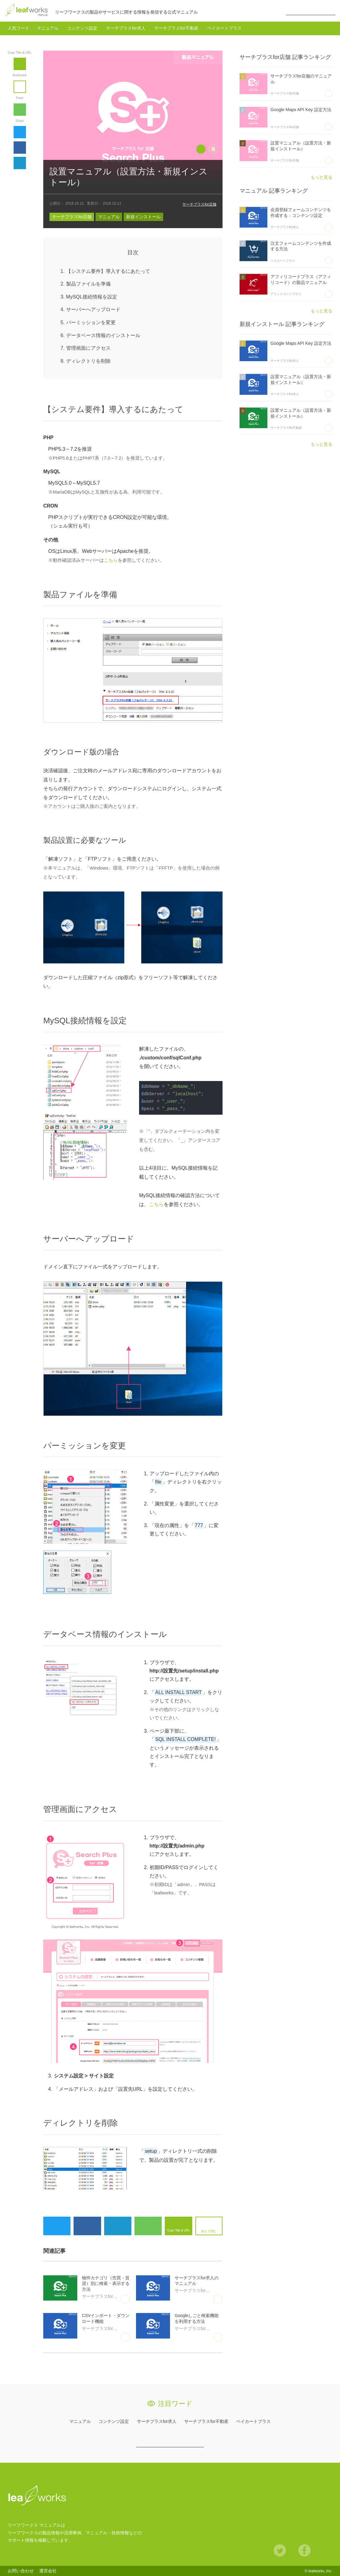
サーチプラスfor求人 (126, 28)
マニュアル (47, 28)
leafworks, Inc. (320, 2571)
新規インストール (143, 216)
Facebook (20, 147)
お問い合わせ (21, 2570)
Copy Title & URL (20, 64)
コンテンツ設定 (82, 28)
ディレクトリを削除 (88, 361)
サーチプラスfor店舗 (199, 204)
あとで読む (25, 82)
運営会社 (48, 2570)
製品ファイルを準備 (88, 283)
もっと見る (321, 177)
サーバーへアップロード (93, 309)
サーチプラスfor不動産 (176, 28)
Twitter (20, 132)
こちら (111, 560)
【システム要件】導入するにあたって (108, 271)
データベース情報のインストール (103, 335)
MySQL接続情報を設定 (91, 296)
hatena (20, 163)
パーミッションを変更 (91, 322)
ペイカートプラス (224, 28)
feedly (20, 109)
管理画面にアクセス (88, 348)
